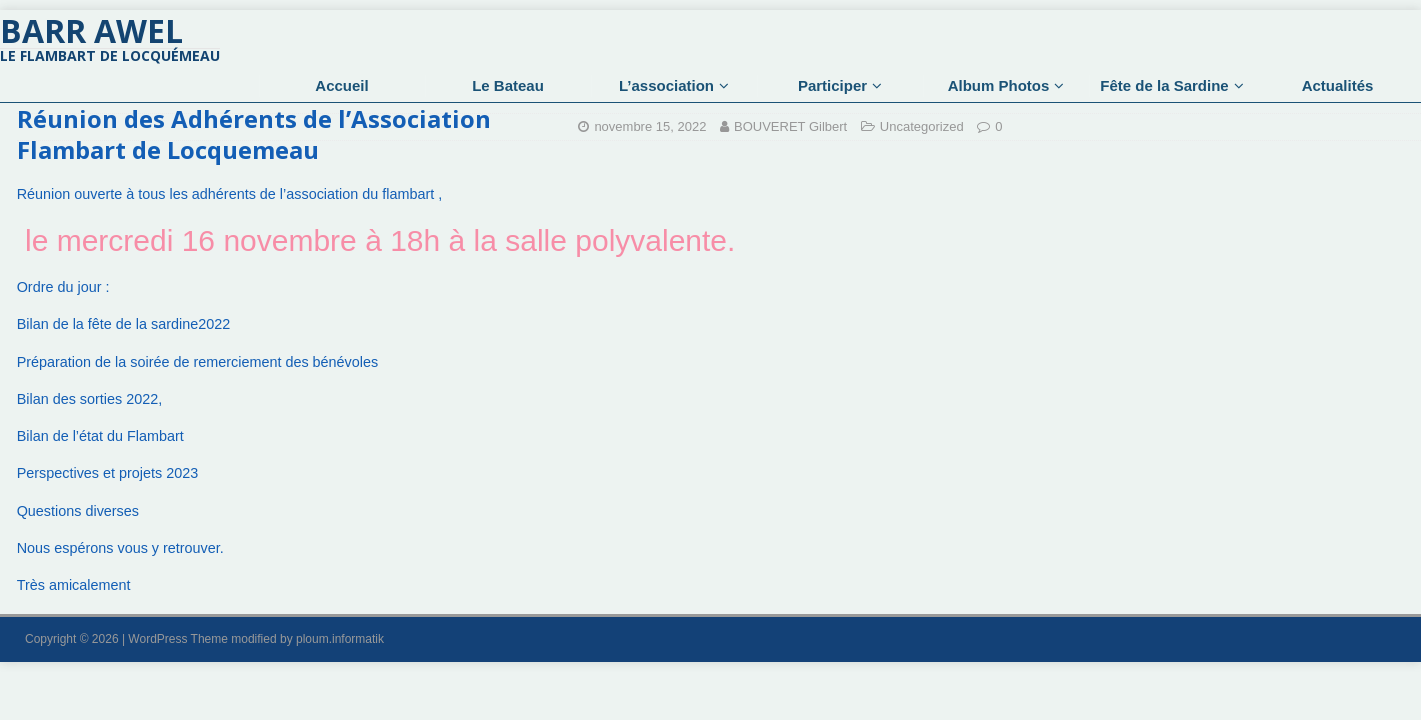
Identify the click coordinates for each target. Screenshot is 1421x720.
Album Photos (999, 85)
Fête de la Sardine (1164, 85)
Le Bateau (508, 85)
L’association (666, 85)
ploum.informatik (340, 639)
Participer (832, 85)
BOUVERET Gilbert (790, 126)
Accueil (341, 85)
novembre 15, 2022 (650, 126)
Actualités (1338, 85)
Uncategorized (922, 126)
